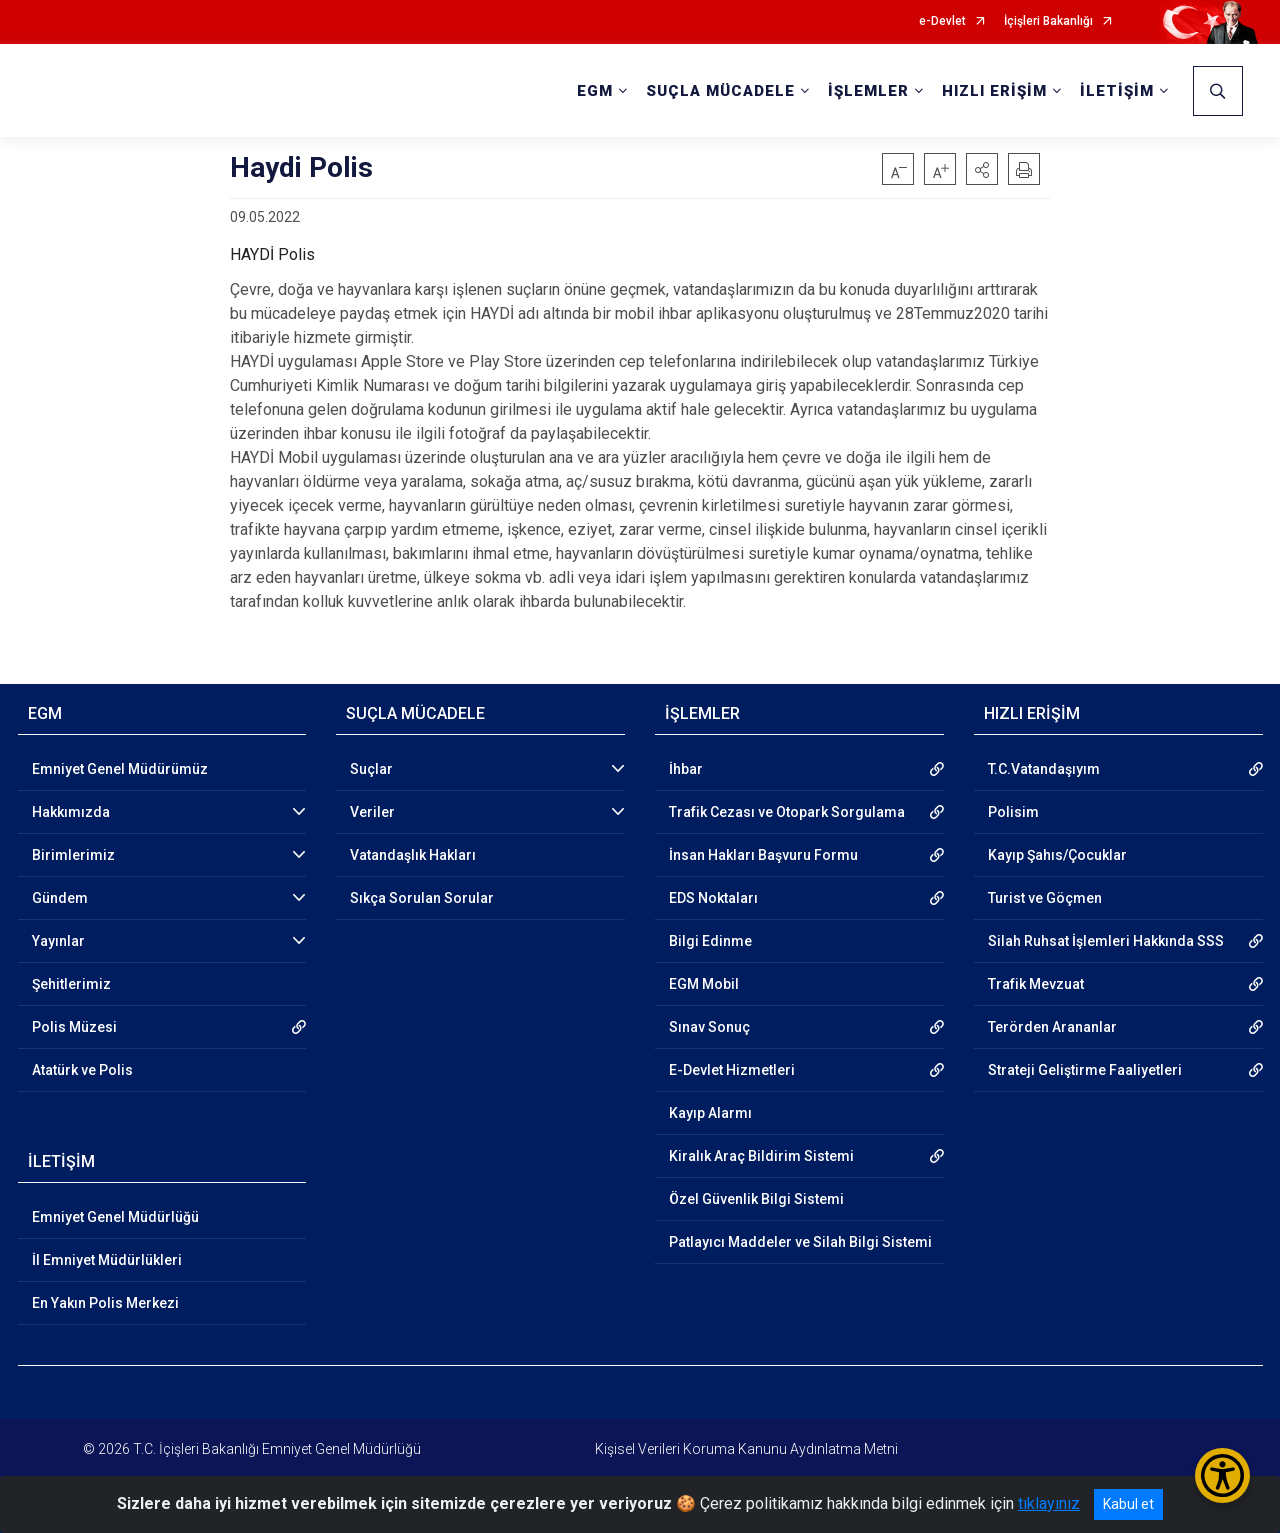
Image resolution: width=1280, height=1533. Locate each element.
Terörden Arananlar (1052, 1027)
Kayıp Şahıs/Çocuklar (1057, 855)
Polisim (1013, 812)
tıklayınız (1049, 1503)
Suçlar (371, 769)
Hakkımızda (71, 812)
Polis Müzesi (74, 1027)
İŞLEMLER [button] (868, 91)
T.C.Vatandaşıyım (1044, 769)
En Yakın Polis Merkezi (105, 1303)
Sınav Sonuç (709, 1027)
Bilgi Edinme (710, 941)
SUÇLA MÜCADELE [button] (720, 91)
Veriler (372, 812)
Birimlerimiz (73, 855)
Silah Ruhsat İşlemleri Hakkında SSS (1106, 941)
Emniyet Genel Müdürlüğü (115, 1217)
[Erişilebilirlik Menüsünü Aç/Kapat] (1222, 1475)
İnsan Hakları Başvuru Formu (763, 855)
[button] (982, 169)
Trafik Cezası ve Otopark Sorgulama (787, 812)
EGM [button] (595, 91)
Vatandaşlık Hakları (413, 855)
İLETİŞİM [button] (1117, 91)
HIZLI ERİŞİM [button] (994, 91)
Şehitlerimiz (71, 984)
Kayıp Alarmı (710, 1113)
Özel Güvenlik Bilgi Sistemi (756, 1199)
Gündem (60, 898)
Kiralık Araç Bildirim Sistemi (761, 1156)
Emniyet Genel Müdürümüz (120, 769)
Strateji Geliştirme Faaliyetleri (1085, 1070)
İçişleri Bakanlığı (1048, 21)
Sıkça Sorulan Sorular (422, 898)
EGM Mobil (704, 984)
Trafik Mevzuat (1036, 984)
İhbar (686, 769)
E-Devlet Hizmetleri (732, 1070)
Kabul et (1128, 1504)
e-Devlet (942, 21)
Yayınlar (58, 941)
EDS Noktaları (713, 898)
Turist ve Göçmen (1045, 898)
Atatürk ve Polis (82, 1070)
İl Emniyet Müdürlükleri (107, 1260)
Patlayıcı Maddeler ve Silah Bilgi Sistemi (800, 1242)
